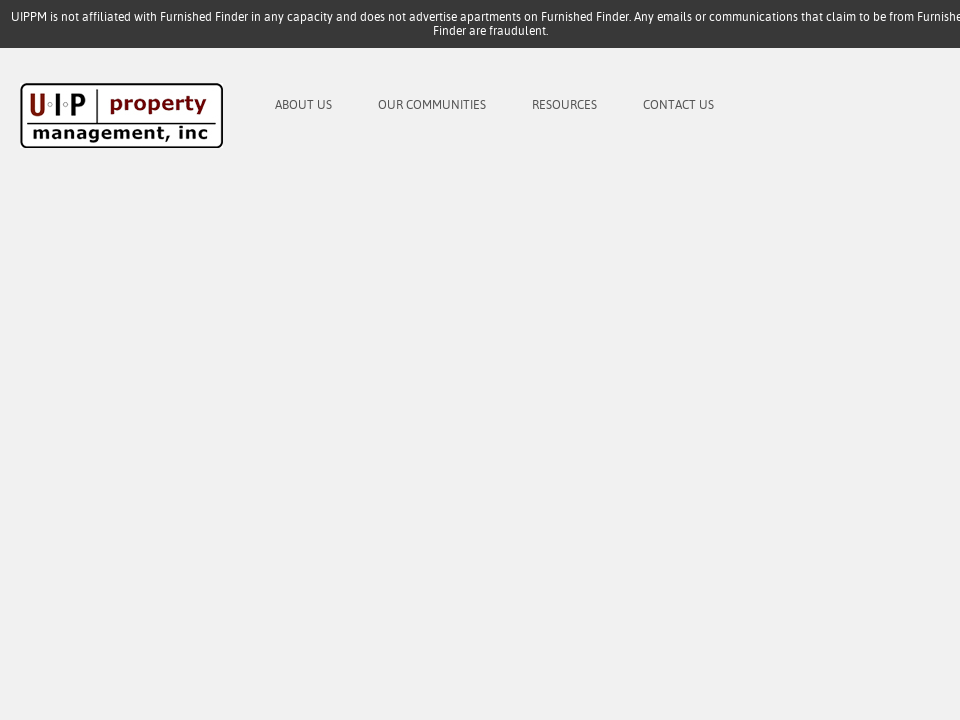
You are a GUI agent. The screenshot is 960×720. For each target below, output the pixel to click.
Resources (564, 105)
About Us (303, 105)
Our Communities (432, 105)
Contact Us (678, 105)
